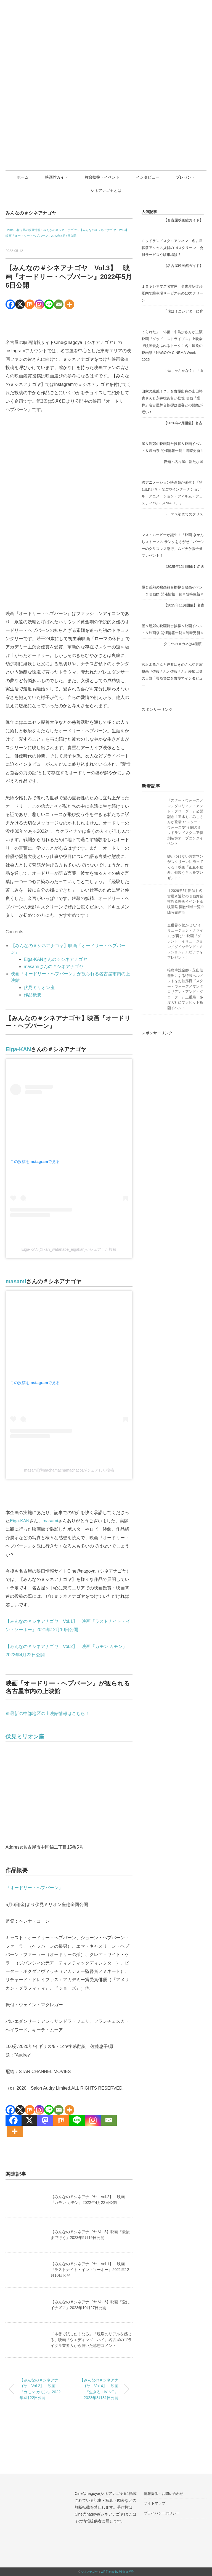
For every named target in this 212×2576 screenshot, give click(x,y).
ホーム (22, 177)
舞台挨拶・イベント (102, 177)
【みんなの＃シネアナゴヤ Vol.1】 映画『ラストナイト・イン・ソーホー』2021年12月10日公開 (90, 2270)
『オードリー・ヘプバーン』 (34, 1887)
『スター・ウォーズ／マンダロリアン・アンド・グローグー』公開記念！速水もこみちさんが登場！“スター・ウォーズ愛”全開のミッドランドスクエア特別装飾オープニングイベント (185, 822)
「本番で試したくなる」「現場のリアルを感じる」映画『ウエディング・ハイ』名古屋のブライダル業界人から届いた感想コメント (91, 2340)
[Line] (49, 304)
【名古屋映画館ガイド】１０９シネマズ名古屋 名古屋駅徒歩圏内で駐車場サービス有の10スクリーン (172, 283)
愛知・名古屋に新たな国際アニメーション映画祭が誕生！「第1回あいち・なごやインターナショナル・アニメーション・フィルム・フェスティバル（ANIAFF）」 (172, 482)
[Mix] (30, 304)
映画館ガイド (56, 177)
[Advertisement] (173, 740)
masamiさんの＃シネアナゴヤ (53, 966)
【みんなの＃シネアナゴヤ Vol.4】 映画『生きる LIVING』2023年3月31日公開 (99, 2389)
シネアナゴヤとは (106, 190)
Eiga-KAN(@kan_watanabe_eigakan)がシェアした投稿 (69, 1249)
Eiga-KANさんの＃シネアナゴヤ (55, 959)
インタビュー (147, 177)
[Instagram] (39, 304)
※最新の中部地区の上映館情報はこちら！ (47, 1713)
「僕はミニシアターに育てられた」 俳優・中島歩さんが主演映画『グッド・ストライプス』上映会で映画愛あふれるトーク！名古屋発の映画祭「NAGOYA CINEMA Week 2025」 (172, 335)
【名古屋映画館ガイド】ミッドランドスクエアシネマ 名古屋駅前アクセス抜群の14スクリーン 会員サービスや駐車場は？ (172, 237)
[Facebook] (10, 304)
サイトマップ (154, 2503)
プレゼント (185, 177)
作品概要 (32, 994)
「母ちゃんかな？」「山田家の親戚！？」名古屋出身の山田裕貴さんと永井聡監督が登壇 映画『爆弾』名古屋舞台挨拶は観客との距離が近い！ (172, 391)
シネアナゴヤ (89, 2571)
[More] (69, 304)
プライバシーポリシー (162, 2513)
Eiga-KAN (18, 1049)
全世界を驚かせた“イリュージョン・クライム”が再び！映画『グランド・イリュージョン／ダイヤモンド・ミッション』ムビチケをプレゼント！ (185, 941)
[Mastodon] (45, 2120)
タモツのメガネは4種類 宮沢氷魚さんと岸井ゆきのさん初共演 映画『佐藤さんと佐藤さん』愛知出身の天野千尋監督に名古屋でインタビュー (174, 664)
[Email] (58, 304)
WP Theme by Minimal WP (117, 2571)
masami (16, 1281)
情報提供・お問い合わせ (163, 2494)
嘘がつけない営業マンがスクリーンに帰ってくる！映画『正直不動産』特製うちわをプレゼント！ (185, 867)
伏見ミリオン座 (39, 987)
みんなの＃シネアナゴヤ (31, 213)
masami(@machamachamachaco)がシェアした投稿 (69, 1470)
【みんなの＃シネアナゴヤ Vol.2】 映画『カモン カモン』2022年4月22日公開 (40, 2389)
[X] (20, 304)
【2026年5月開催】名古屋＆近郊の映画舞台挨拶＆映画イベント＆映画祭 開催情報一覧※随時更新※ (185, 901)
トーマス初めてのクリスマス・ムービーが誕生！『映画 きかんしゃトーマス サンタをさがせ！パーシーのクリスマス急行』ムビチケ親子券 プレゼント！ (173, 535)
